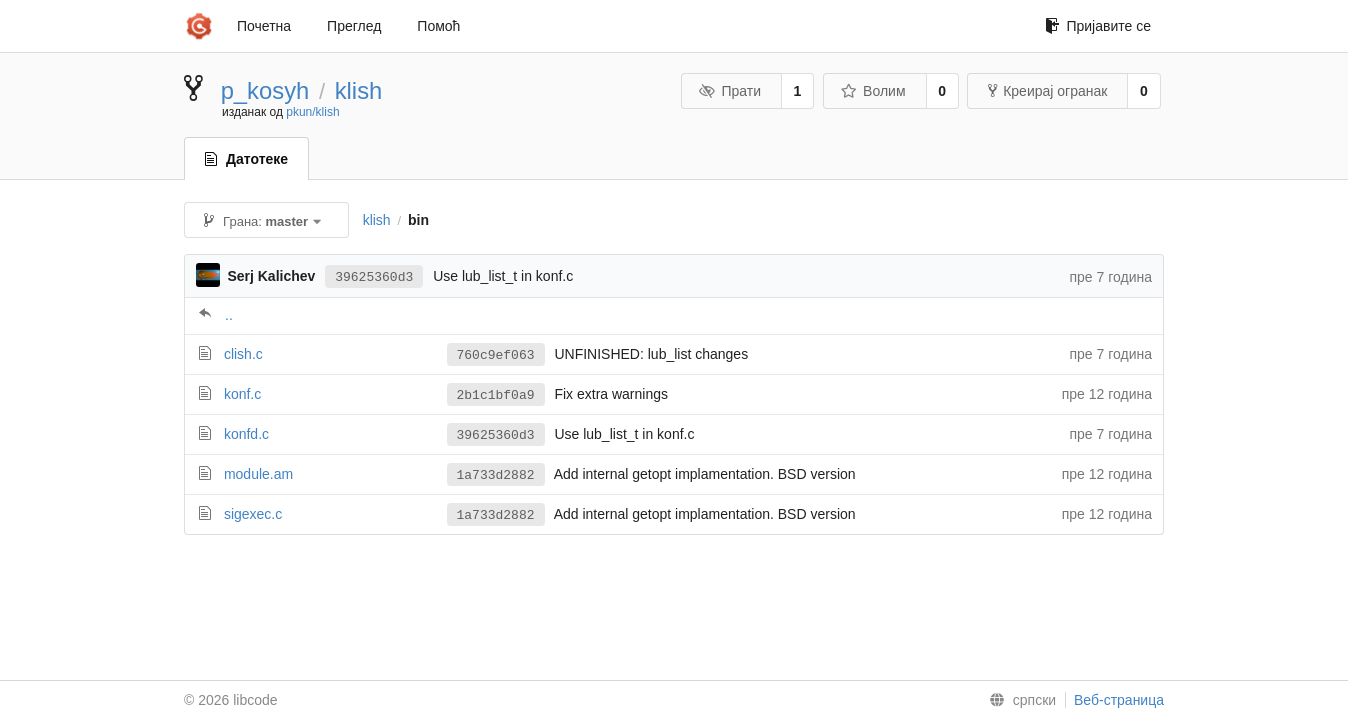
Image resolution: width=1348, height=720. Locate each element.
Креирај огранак (1047, 91)
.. (229, 315)
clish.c (243, 354)
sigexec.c (253, 514)
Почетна (264, 26)
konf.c (242, 394)
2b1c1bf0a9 (496, 395)
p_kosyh (265, 90)
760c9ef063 (496, 355)
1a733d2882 (496, 475)
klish (359, 90)
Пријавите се (1098, 26)
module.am (258, 474)
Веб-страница (1119, 700)
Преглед (354, 26)
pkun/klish (312, 112)
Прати (730, 91)
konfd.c (246, 434)
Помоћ (438, 26)
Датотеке (246, 159)
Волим (873, 91)
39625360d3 (374, 277)
